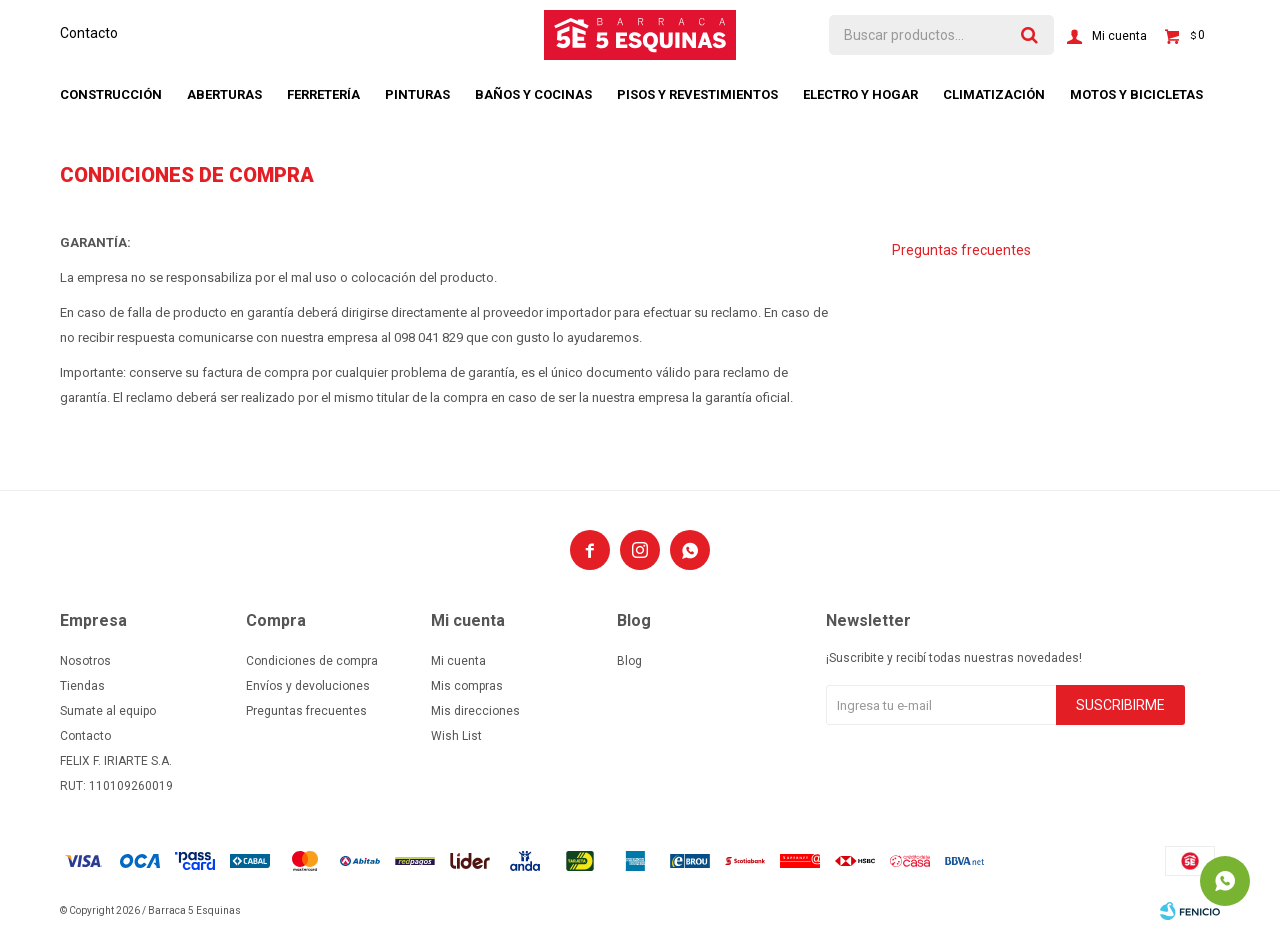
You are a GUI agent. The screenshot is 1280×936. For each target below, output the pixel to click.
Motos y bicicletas (1136, 94)
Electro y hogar (860, 94)
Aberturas (224, 94)
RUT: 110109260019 (116, 786)
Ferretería (323, 94)
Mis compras (467, 686)
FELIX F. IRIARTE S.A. (116, 761)
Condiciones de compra (312, 661)
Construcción (111, 94)
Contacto (89, 33)
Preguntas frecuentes (961, 250)
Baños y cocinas (533, 94)
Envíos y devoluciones (308, 686)
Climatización (994, 94)
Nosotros (85, 661)
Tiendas (82, 686)
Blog (629, 661)
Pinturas (417, 94)
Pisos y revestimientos (697, 94)
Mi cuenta (458, 661)
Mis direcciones (475, 711)
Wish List (456, 736)
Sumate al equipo (108, 711)
